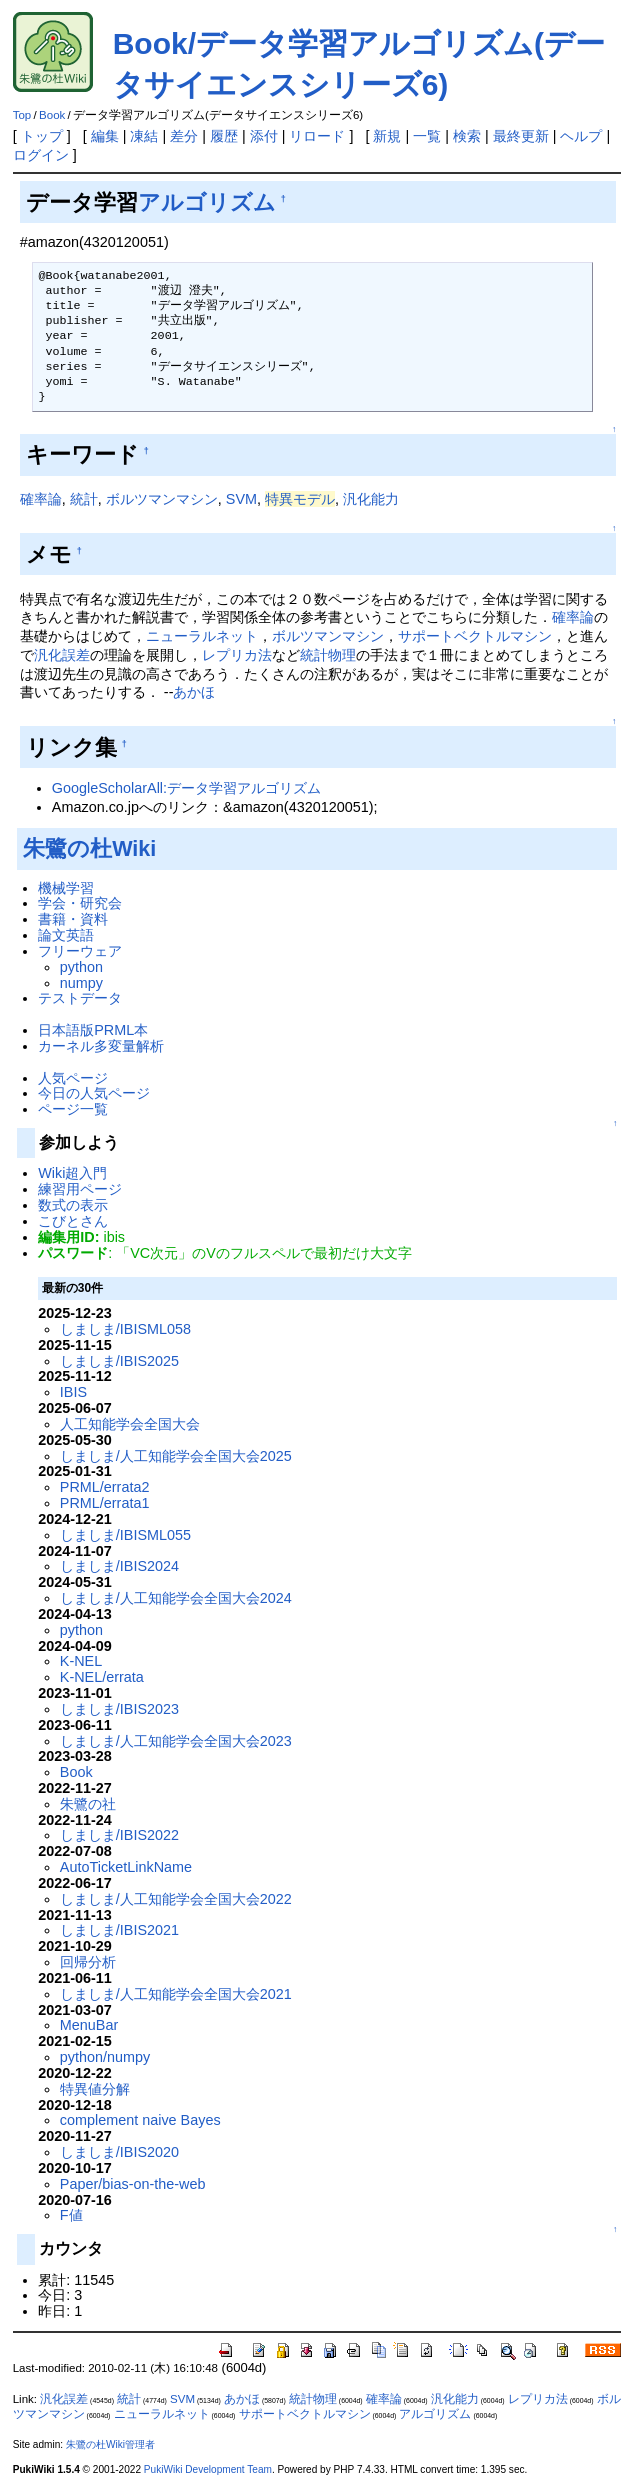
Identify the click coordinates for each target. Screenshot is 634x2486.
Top (22, 115)
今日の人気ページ (94, 1093)
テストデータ (80, 998)
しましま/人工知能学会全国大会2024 (176, 1598)
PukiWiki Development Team (208, 2469)
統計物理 (328, 655)
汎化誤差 (62, 655)
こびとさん (73, 1221)
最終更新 (521, 136)
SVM (241, 499)
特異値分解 (95, 2089)
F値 (71, 2215)
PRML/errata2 (105, 1487)
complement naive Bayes (140, 2120)
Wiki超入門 (72, 1173)
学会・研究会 (80, 903)
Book (52, 115)
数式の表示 (73, 1205)
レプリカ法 (237, 655)
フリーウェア (80, 951)
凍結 (144, 136)
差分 (184, 136)
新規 (387, 136)
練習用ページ (80, 1189)
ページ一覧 (73, 1109)
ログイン (41, 155)
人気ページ (73, 1078)
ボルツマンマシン (162, 499)
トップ (42, 136)
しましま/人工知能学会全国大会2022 (176, 1899)
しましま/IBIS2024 (119, 1566)
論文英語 (66, 935)
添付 (264, 136)
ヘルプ (581, 136)
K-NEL (81, 1661)
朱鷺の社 (88, 1804)
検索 (467, 136)
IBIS (73, 1392)
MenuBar (89, 2025)
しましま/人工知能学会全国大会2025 (176, 1456)
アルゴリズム (207, 202)
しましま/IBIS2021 (119, 1930)
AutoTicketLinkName (126, 1867)
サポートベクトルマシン (475, 636)
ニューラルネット (202, 636)
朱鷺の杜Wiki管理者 (110, 2444)
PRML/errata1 (105, 1503)
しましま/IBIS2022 (119, 1835)
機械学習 (66, 888)
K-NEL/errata (102, 1677)
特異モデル (300, 499)
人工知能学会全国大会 (130, 1424)
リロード (317, 136)
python (81, 967)
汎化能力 (371, 499)
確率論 (41, 499)
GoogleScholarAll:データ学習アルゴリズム (186, 788)
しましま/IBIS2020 (119, 2152)
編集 (105, 136)
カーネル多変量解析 (101, 1046)
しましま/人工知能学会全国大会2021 (176, 1994)
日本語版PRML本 (93, 1030)
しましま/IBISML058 (125, 1329)
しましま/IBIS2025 (119, 1361)
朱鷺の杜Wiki (89, 848)
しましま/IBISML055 (125, 1535)
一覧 (427, 136)
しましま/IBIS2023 (119, 1709)
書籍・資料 (73, 919)
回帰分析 (88, 1962)
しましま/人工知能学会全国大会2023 (176, 1741)
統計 (84, 499)
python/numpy (105, 2057)
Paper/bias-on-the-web (133, 2184)
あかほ (194, 692)
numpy (81, 983)
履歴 (224, 136)
